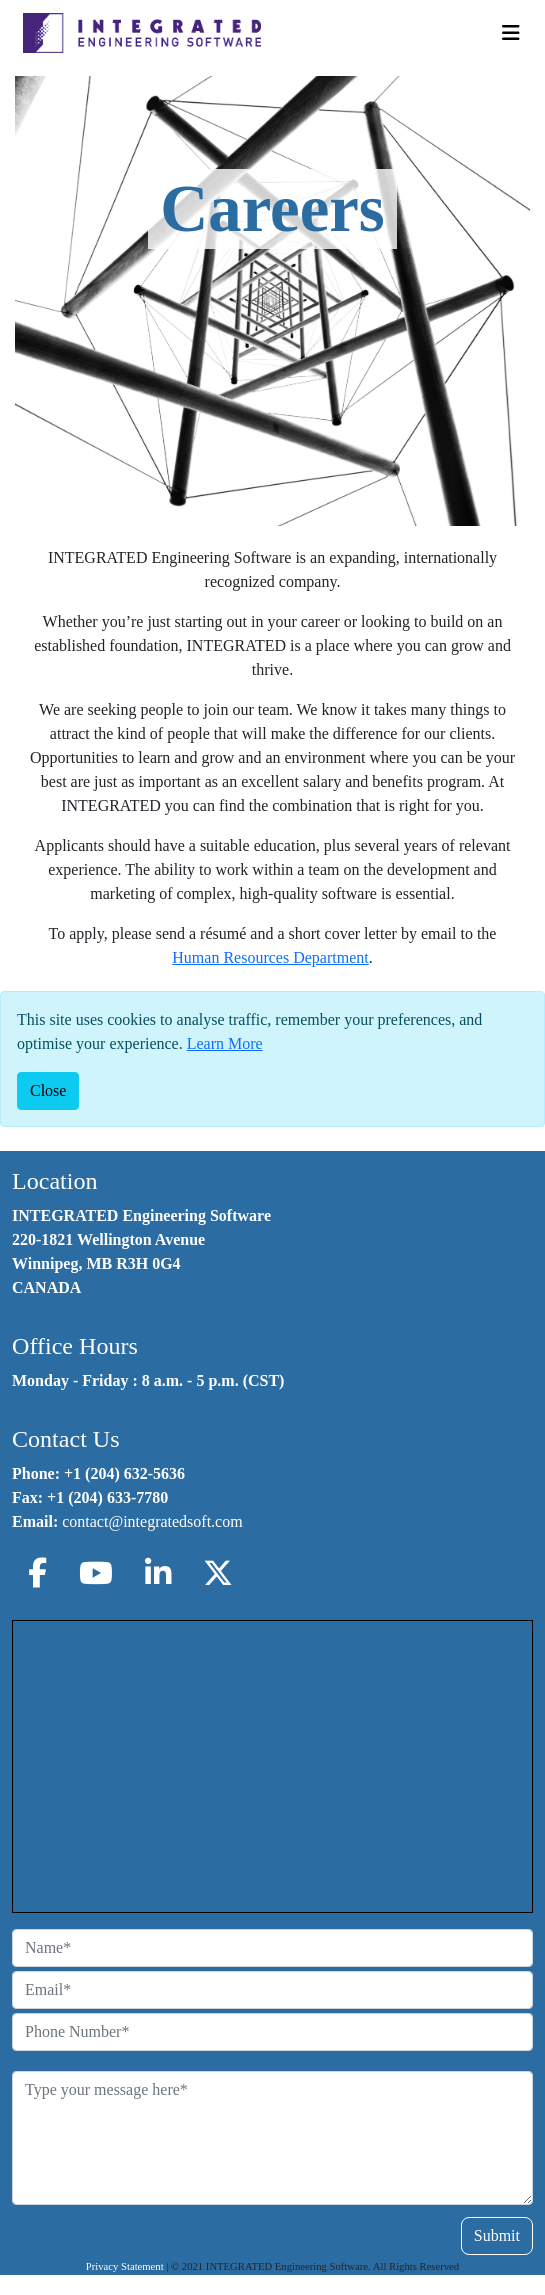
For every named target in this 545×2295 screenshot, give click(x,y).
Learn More (225, 1043)
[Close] (48, 1091)
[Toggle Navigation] (511, 33)
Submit (497, 2235)
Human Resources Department (270, 957)
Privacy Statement (125, 2266)
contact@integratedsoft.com (152, 1521)
